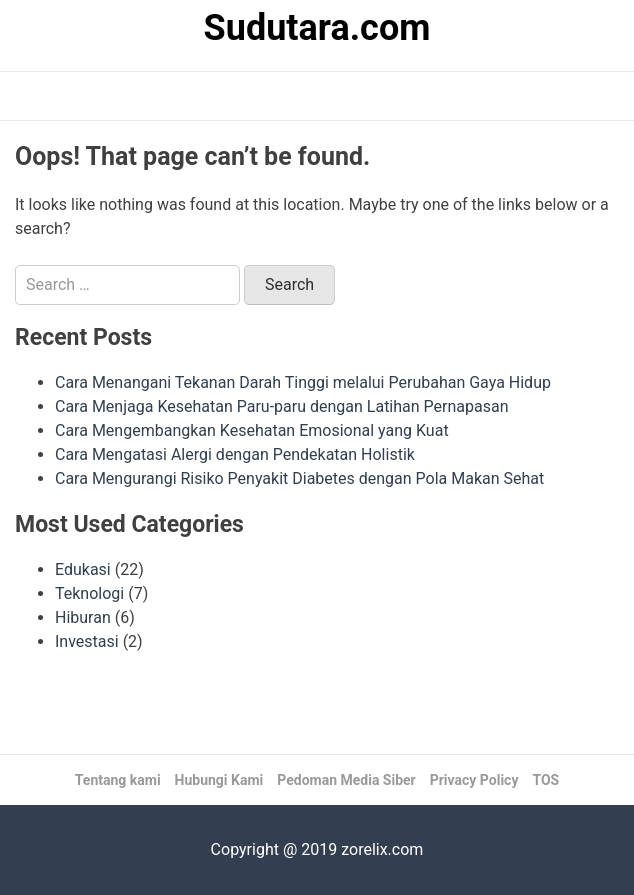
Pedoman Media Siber (346, 780)
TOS (545, 780)
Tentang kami (118, 780)
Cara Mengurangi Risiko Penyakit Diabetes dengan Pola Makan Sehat (299, 478)
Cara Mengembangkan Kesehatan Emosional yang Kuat (252, 430)
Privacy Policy (474, 780)
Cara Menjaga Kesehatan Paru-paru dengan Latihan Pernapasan (282, 406)
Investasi (87, 641)
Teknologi (89, 593)
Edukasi (83, 569)
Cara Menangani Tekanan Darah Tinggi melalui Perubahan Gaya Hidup (303, 382)
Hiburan (83, 617)
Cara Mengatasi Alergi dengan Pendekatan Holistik (235, 454)
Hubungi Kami (219, 780)
